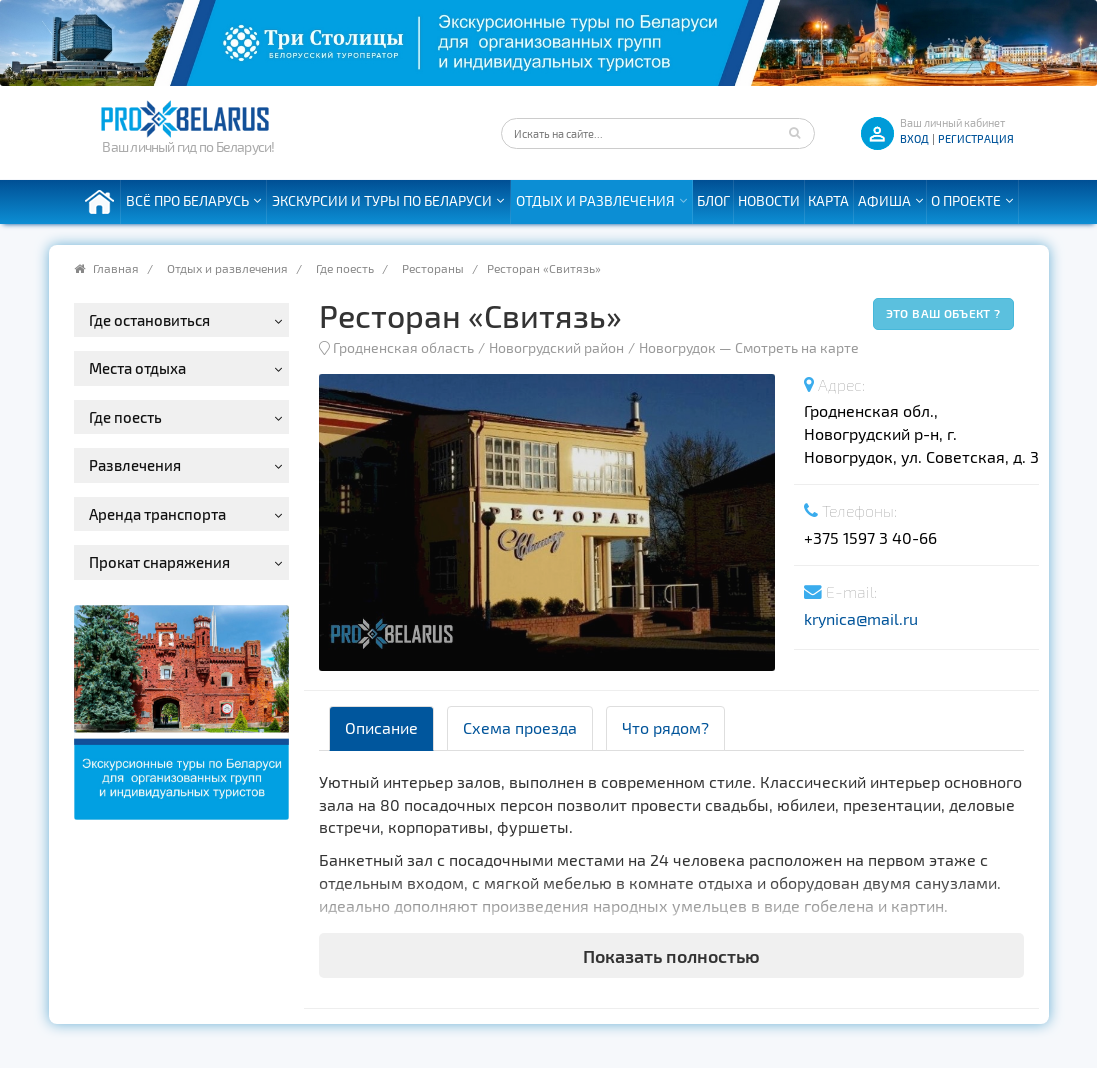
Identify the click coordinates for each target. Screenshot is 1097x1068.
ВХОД (914, 138)
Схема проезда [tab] (520, 727)
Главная (116, 268)
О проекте (966, 200)
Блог (713, 200)
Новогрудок (677, 347)
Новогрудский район (556, 347)
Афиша (884, 200)
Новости (769, 200)
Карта (828, 200)
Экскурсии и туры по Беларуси (382, 200)
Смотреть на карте (797, 347)
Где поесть (345, 268)
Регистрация (976, 138)
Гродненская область (403, 347)
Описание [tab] (381, 727)
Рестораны (433, 268)
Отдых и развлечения (595, 200)
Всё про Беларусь (187, 200)
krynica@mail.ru (861, 618)
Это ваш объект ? (943, 313)
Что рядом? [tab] (665, 727)
